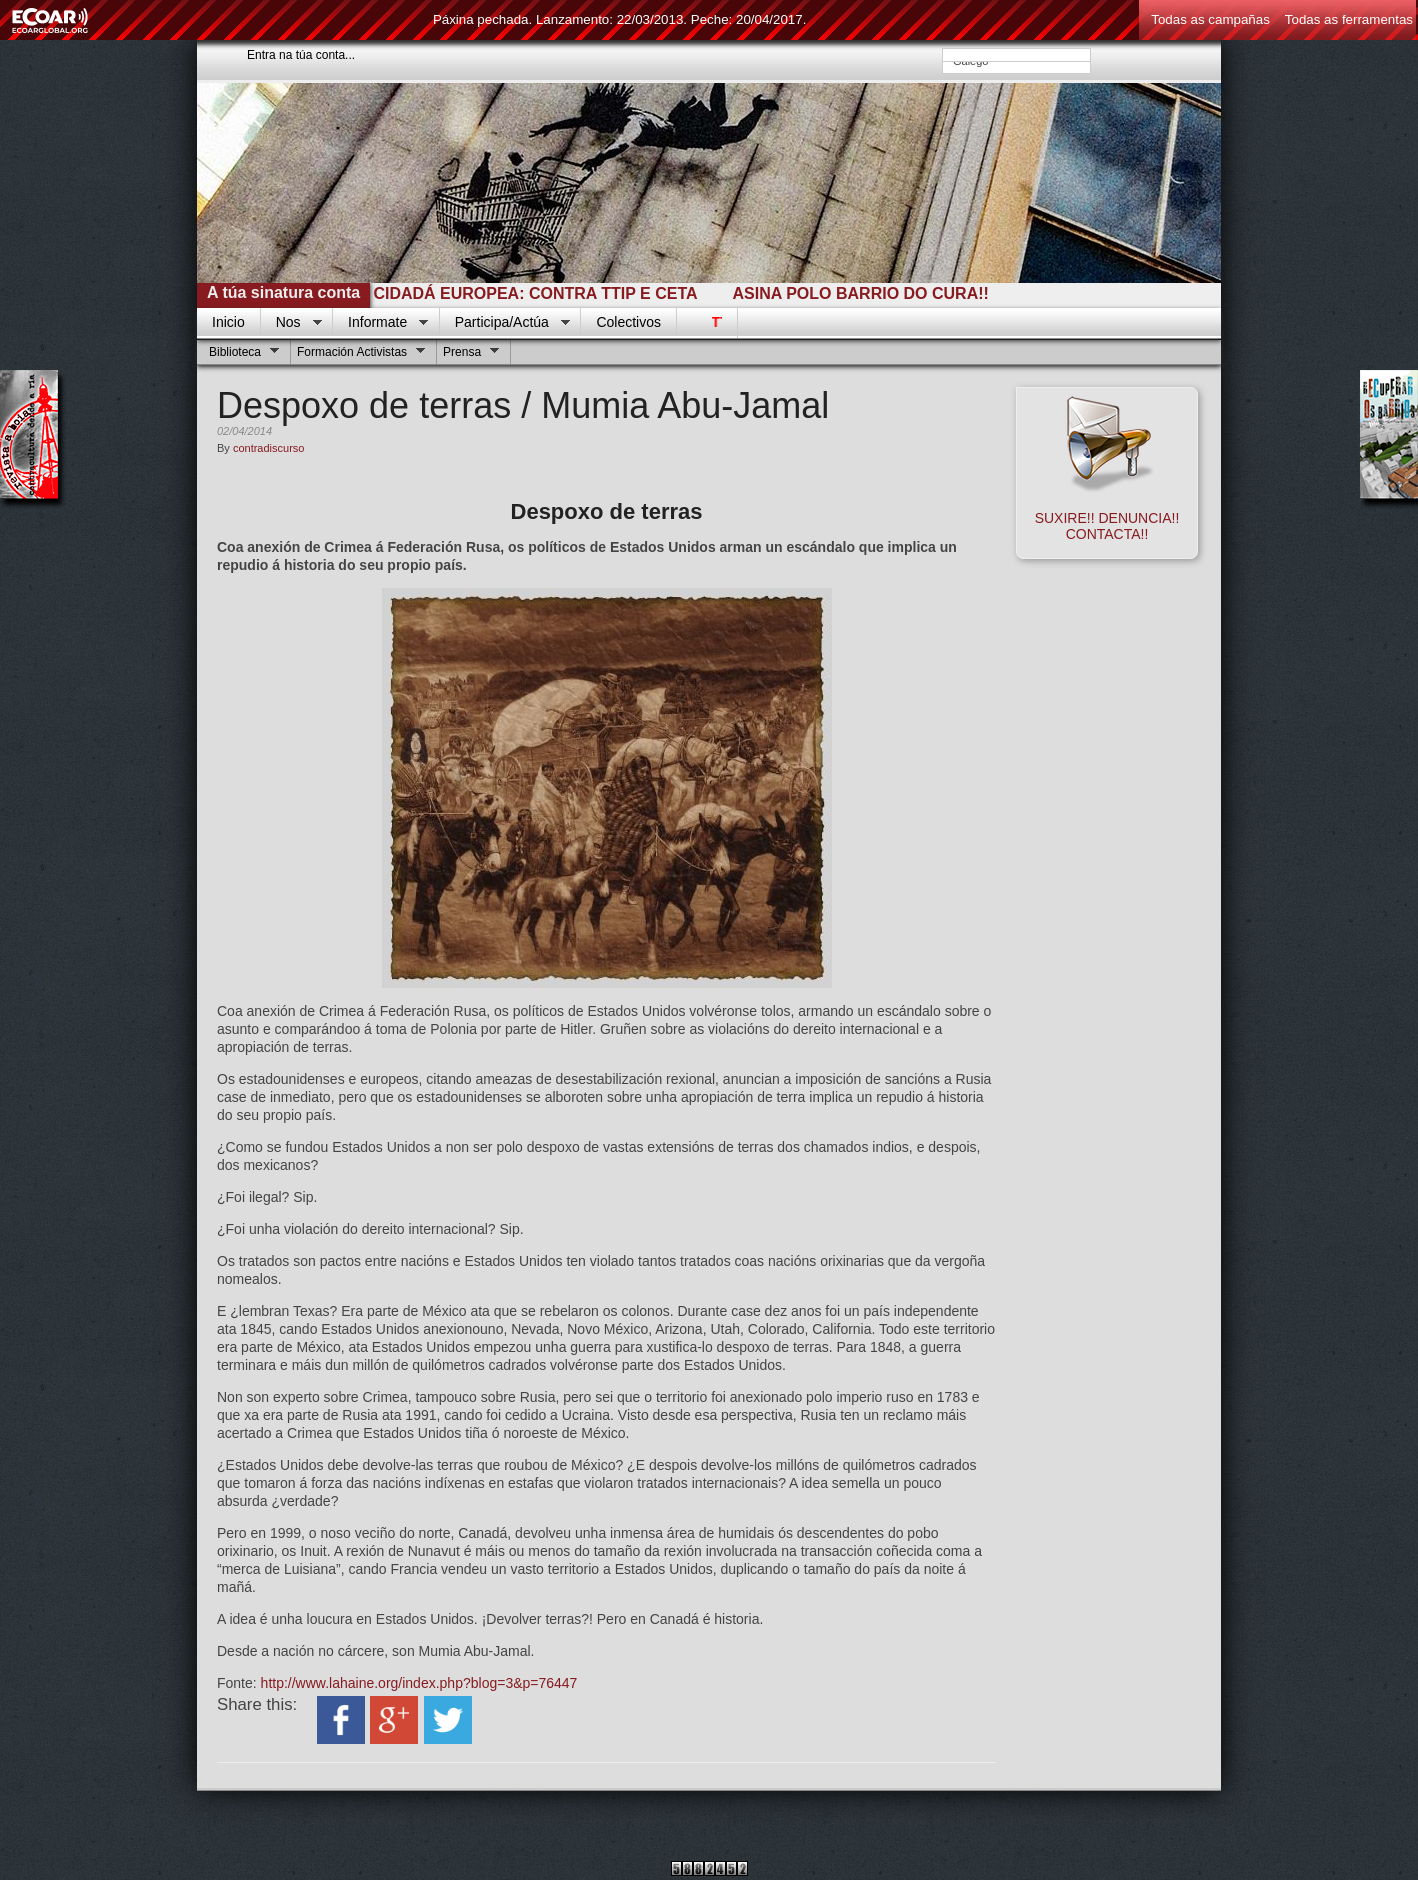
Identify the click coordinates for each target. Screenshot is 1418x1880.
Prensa (468, 354)
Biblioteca (241, 354)
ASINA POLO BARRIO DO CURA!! (867, 293)
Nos (291, 323)
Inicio (228, 322)
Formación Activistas (358, 354)
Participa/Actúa (505, 323)
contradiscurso (269, 448)
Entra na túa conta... (301, 55)
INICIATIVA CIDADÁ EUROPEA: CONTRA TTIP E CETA (498, 293)
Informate (380, 323)
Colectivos (628, 322)
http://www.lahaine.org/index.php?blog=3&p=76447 (419, 1683)
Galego (1016, 61)
